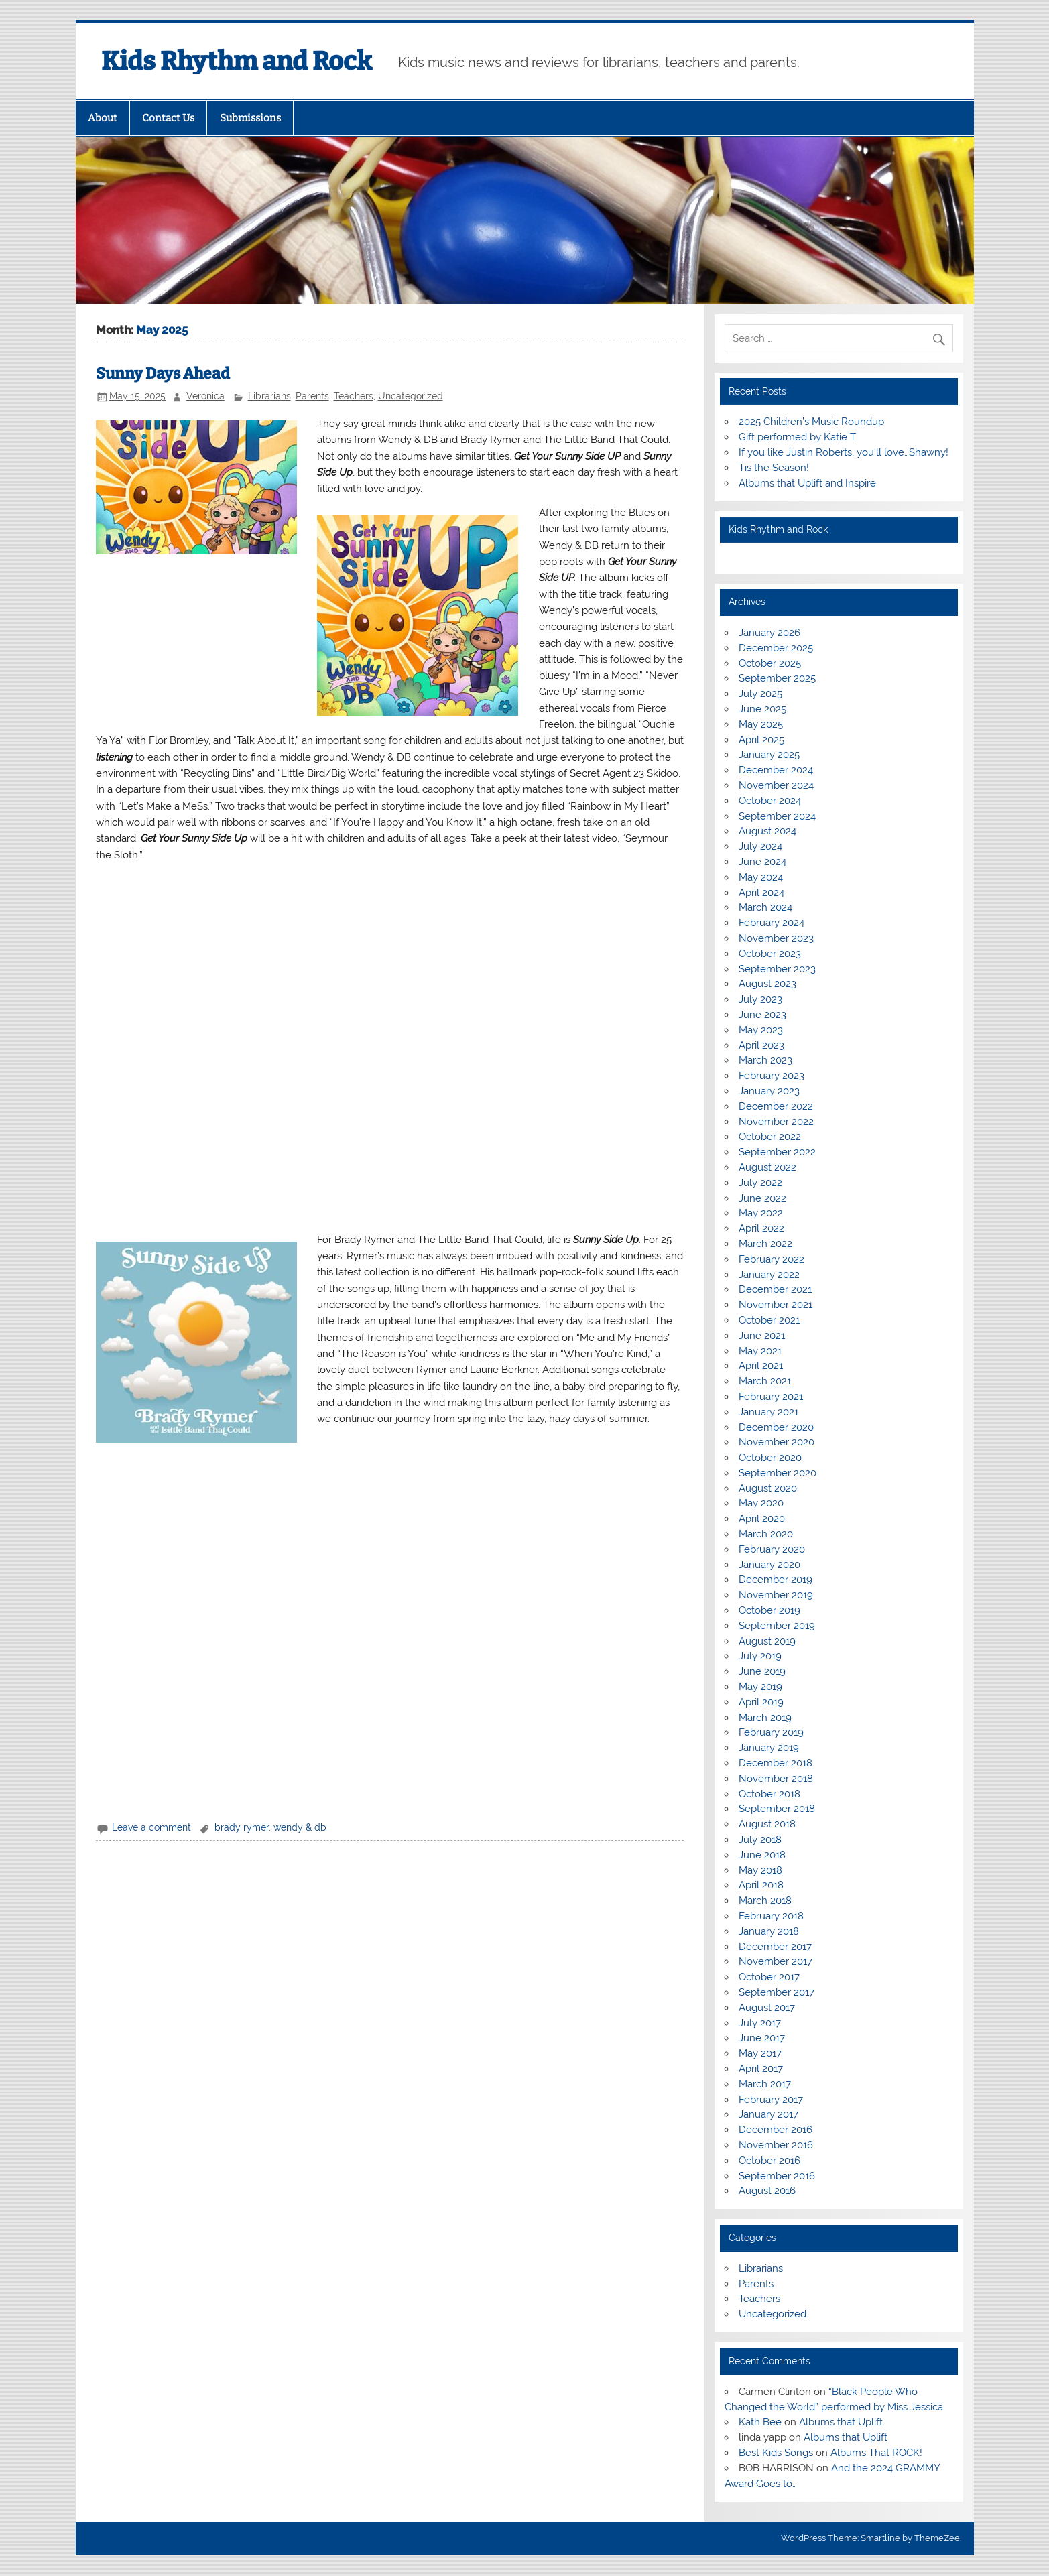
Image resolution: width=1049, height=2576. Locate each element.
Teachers (353, 396)
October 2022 (770, 1137)
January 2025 (769, 755)
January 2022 (769, 1275)
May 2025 (761, 724)
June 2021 (762, 1336)
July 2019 (760, 1656)
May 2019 (760, 1687)
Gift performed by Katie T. (798, 437)
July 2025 (760, 694)
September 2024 (777, 816)
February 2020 (772, 1549)
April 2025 (761, 740)
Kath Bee (760, 2422)
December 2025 (776, 648)
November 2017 (775, 1961)
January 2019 (769, 1748)
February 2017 (771, 2100)
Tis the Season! (774, 468)
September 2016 (777, 2176)
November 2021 (775, 1305)
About (102, 118)
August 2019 (767, 1641)
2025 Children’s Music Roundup (811, 421)
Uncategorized (410, 396)
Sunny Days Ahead (163, 374)
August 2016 (767, 2191)
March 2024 (765, 907)
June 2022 (762, 1198)
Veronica (205, 396)
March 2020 (766, 1534)
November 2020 (776, 1442)
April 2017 (761, 2069)
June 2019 (762, 1671)
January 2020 (769, 1565)
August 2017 (767, 2008)
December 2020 (776, 1427)
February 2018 (771, 1916)
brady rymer (241, 1827)
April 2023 (761, 1045)
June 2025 (762, 709)
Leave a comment (151, 1827)
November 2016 (776, 2145)
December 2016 (775, 2130)
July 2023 (760, 999)
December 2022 (776, 1106)
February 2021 (771, 1397)
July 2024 (760, 846)
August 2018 (767, 1824)
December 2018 (775, 1763)
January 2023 (769, 1091)
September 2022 (777, 1152)
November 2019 (776, 1595)
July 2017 (760, 2023)
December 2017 (775, 1947)
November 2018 (776, 1779)
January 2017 (768, 2114)
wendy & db (299, 1827)
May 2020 (761, 1503)
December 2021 (775, 1289)
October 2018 (769, 1794)
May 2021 (760, 1351)
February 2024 (771, 923)
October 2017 (769, 1977)
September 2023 (777, 969)
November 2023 (776, 938)
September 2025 (777, 678)
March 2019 (765, 1718)
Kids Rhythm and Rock (236, 61)
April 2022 (761, 1228)
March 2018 (765, 1900)
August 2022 (767, 1167)
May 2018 (760, 1870)
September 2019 (777, 1626)
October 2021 (769, 1320)
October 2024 (770, 801)
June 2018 (762, 1855)
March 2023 (765, 1060)
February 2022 (771, 1259)
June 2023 (762, 1015)
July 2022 (760, 1183)
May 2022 (761, 1213)
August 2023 (767, 984)
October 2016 (769, 2160)
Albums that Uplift (841, 2422)
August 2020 (768, 1488)
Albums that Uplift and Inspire (807, 483)
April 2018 (761, 1885)
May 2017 (760, 2053)
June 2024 (762, 862)
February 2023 (771, 1076)
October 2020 (770, 1458)
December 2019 (775, 1579)
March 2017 (765, 2084)
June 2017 (762, 2038)
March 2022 (765, 1244)
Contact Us (168, 118)
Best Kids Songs (776, 2453)
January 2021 (768, 1412)
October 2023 (770, 954)
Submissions (250, 118)
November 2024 (776, 785)
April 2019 (761, 1702)
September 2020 (777, 1473)
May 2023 (761, 1030)
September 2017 (776, 1992)
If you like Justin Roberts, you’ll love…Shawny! (843, 452)
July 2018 (760, 1839)
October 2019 (769, 1610)
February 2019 (771, 1732)
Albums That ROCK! (876, 2453)
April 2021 (761, 1366)
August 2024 (767, 831)
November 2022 (776, 1122)
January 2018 (769, 1931)
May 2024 (761, 877)
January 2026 (769, 633)
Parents (312, 396)
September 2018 (777, 1809)
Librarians (269, 396)
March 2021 (765, 1381)
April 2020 (762, 1518)
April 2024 (761, 893)
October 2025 (770, 663)
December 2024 (776, 770)
